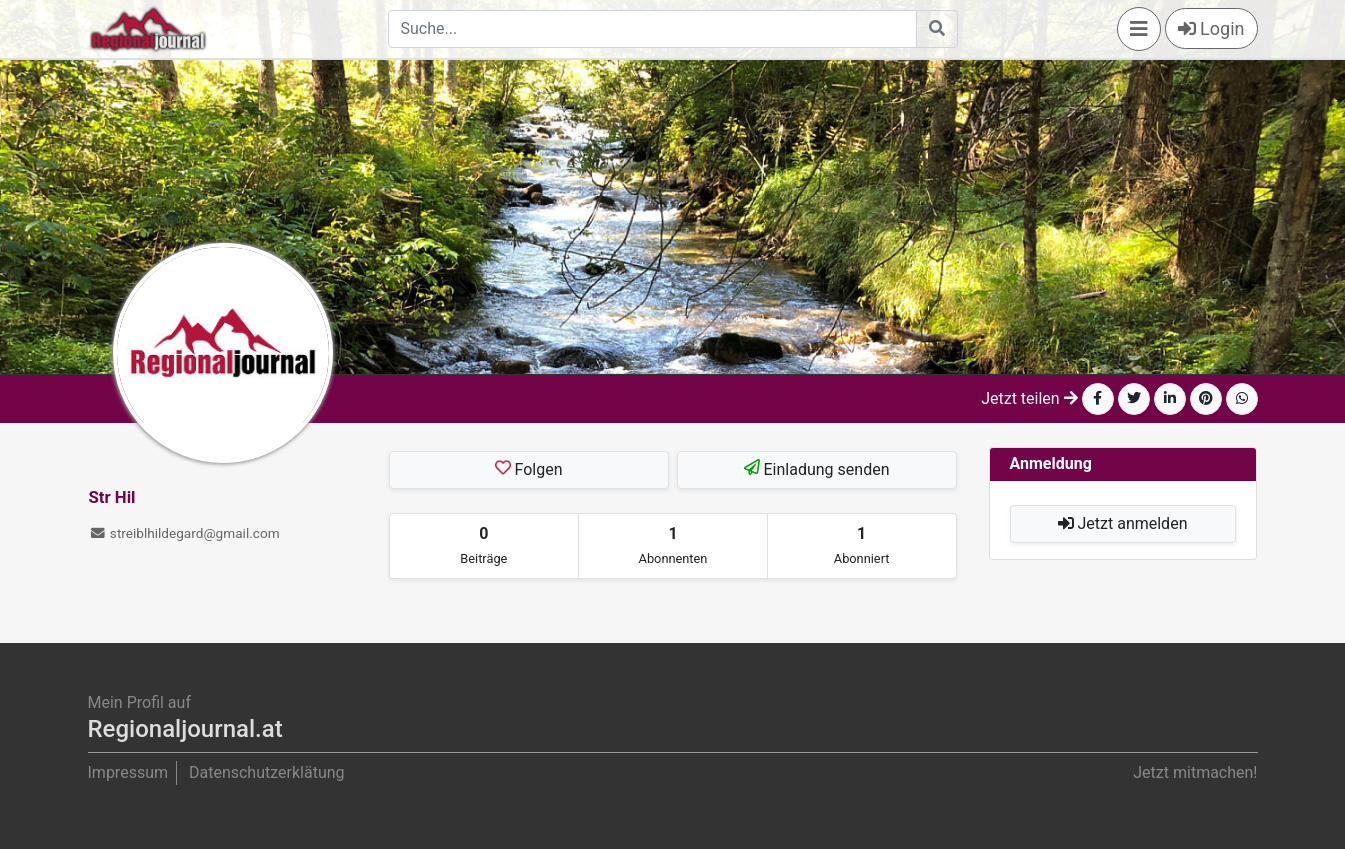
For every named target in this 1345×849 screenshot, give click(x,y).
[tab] (484, 546)
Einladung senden (817, 469)
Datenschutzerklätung (267, 772)
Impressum (128, 772)
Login (1211, 28)
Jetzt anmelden (1123, 523)
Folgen (528, 469)
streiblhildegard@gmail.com (184, 533)
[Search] (652, 29)
